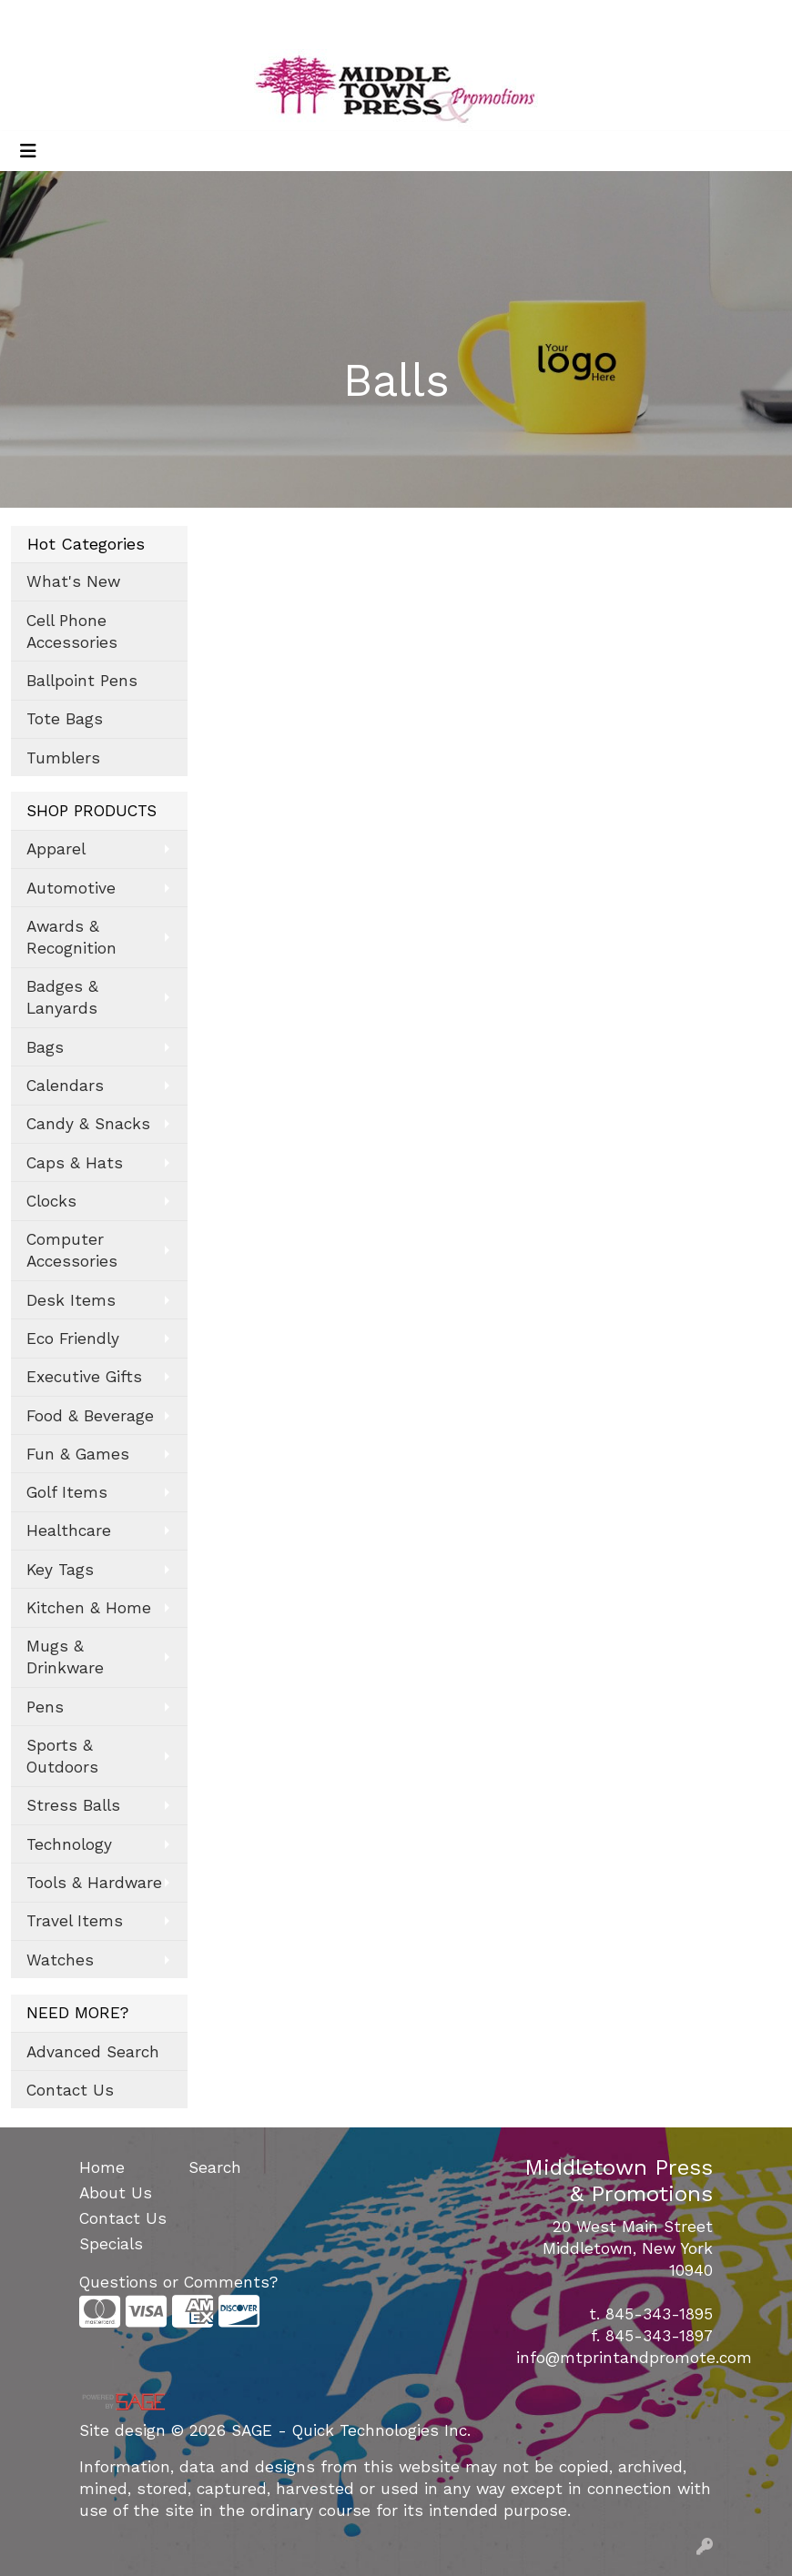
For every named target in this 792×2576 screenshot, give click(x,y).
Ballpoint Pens (81, 681)
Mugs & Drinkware (65, 1657)
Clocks (51, 1201)
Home (102, 2167)
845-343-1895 (659, 2314)
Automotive (71, 888)
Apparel (56, 849)
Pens (45, 1707)
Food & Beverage (90, 1416)
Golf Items (66, 1492)
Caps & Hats (74, 1163)
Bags (45, 1047)
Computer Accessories (71, 1250)
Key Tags (60, 1570)
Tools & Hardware (94, 1883)
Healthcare (68, 1530)
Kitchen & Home (88, 1608)
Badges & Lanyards (62, 997)
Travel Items (74, 1921)
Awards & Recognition (71, 937)
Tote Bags (64, 719)
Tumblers (63, 758)
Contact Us (70, 2090)
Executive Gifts (84, 1377)
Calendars (65, 1085)
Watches (60, 1960)
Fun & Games (77, 1454)
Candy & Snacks (88, 1124)
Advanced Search (92, 2052)
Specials (111, 2244)
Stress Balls (73, 1805)
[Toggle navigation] (28, 151)
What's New (73, 581)
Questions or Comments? (178, 2282)
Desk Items (71, 1300)
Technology (69, 1844)
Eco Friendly (72, 1338)
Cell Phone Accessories (71, 631)
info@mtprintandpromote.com (634, 2358)
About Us (115, 2193)
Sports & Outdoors (62, 1756)
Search (587, 19)
